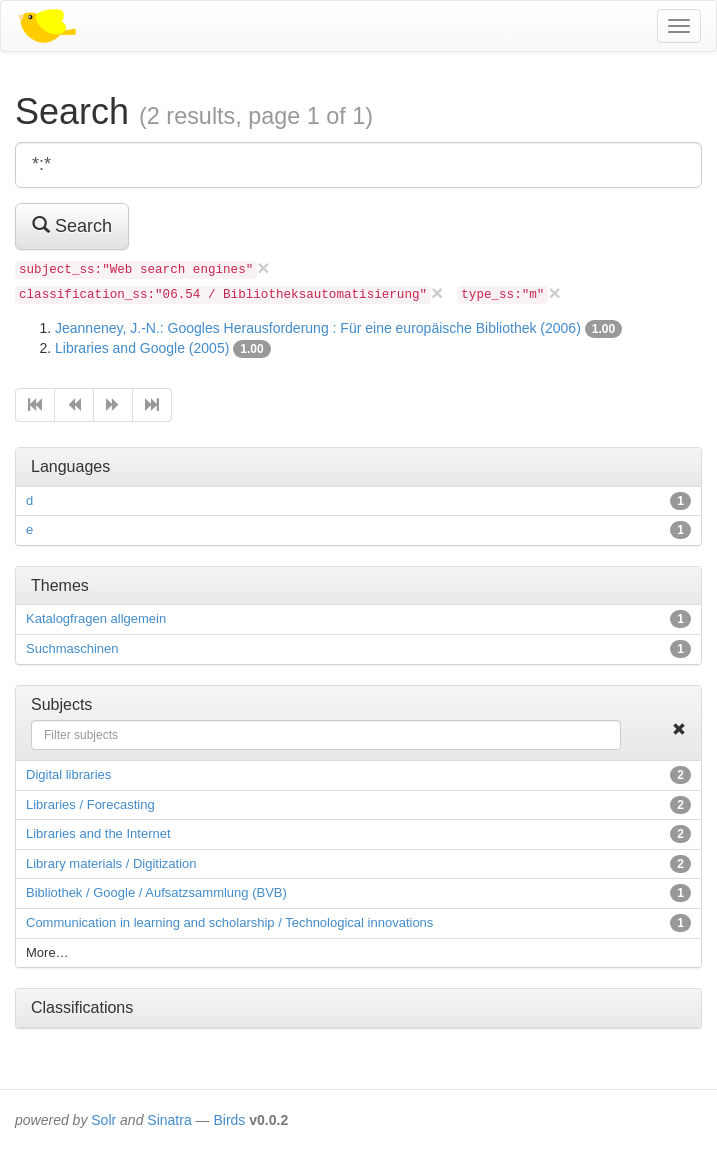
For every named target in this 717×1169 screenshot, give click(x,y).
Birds (229, 1120)
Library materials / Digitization (111, 863)
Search (72, 225)
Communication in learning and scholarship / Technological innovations (229, 922)
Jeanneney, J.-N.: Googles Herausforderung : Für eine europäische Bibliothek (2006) (318, 328)
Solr (103, 1120)
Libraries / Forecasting (90, 804)
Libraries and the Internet (98, 833)
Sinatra (169, 1120)
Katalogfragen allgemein (96, 618)
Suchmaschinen (72, 648)
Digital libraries (68, 774)
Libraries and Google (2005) (142, 348)
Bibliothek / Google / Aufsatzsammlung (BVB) (156, 892)
